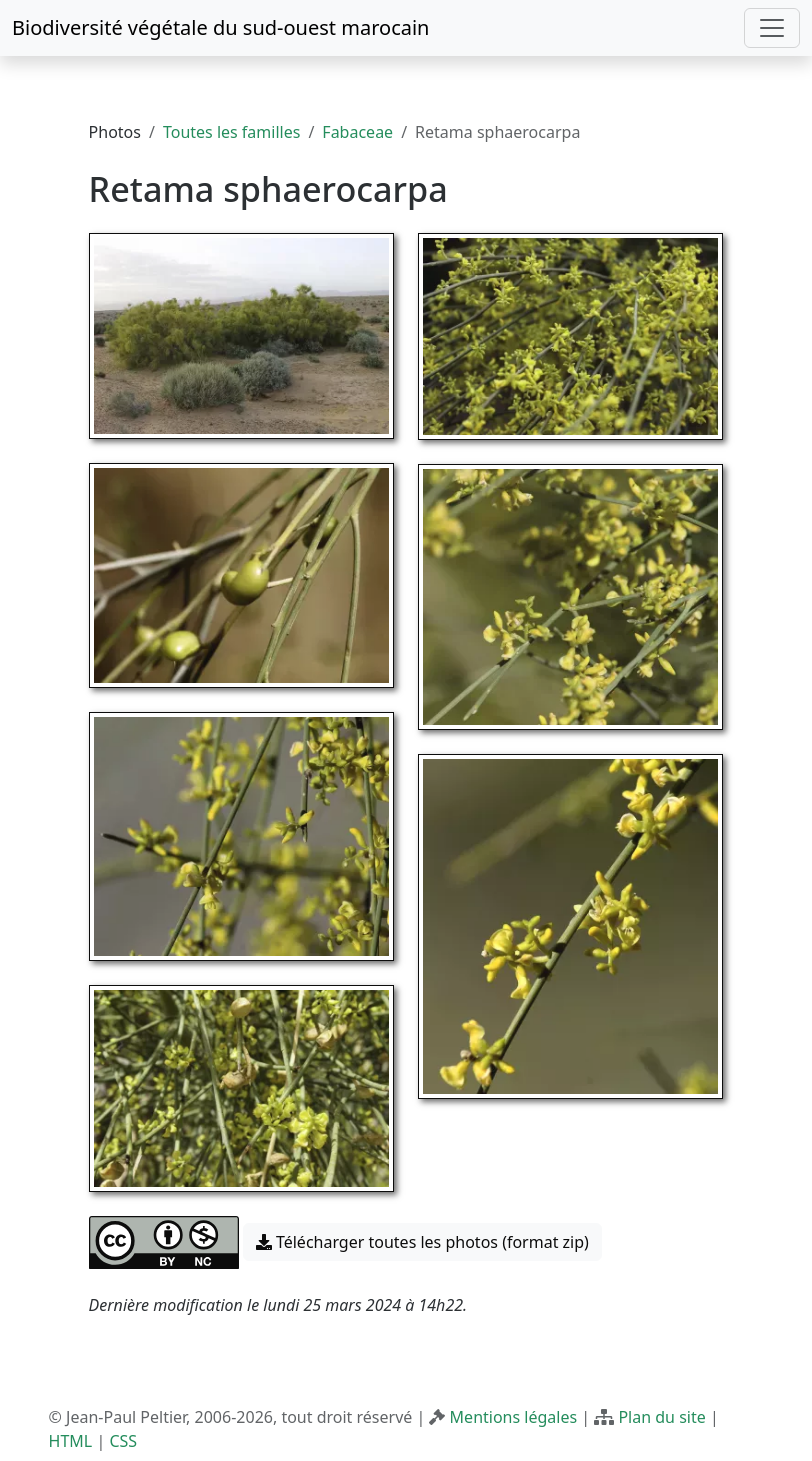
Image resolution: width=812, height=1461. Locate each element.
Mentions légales (514, 1417)
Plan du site (661, 1417)
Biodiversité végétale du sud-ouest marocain (220, 27)
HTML (71, 1441)
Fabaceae (357, 132)
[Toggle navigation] (772, 28)
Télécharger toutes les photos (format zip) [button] (422, 1242)
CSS (123, 1441)
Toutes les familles (231, 132)
